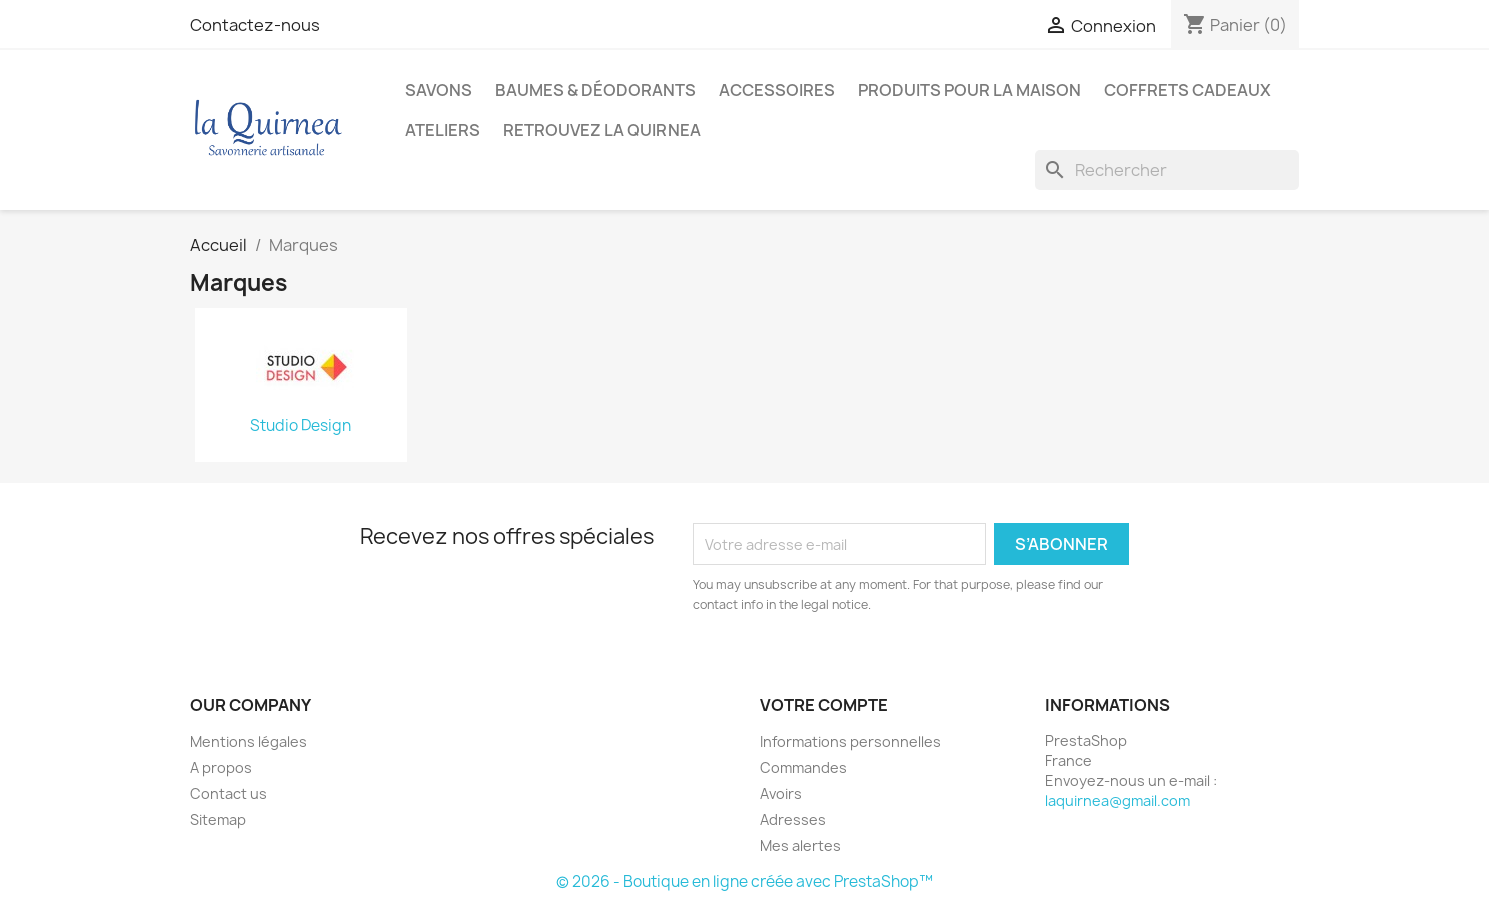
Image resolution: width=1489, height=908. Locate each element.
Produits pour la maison (969, 90)
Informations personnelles (850, 741)
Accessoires (777, 90)
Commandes (803, 767)
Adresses (793, 819)
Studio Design (300, 426)
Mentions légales (248, 741)
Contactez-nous (255, 25)
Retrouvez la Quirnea (602, 130)
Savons (438, 90)
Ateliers (442, 130)
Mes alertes (800, 845)
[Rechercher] (1167, 170)
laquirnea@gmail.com (1117, 800)
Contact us (228, 793)
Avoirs (781, 793)
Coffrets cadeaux (1187, 90)
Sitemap (218, 819)
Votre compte (824, 705)
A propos (221, 767)
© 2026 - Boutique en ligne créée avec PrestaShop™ (744, 881)
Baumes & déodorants (595, 90)
